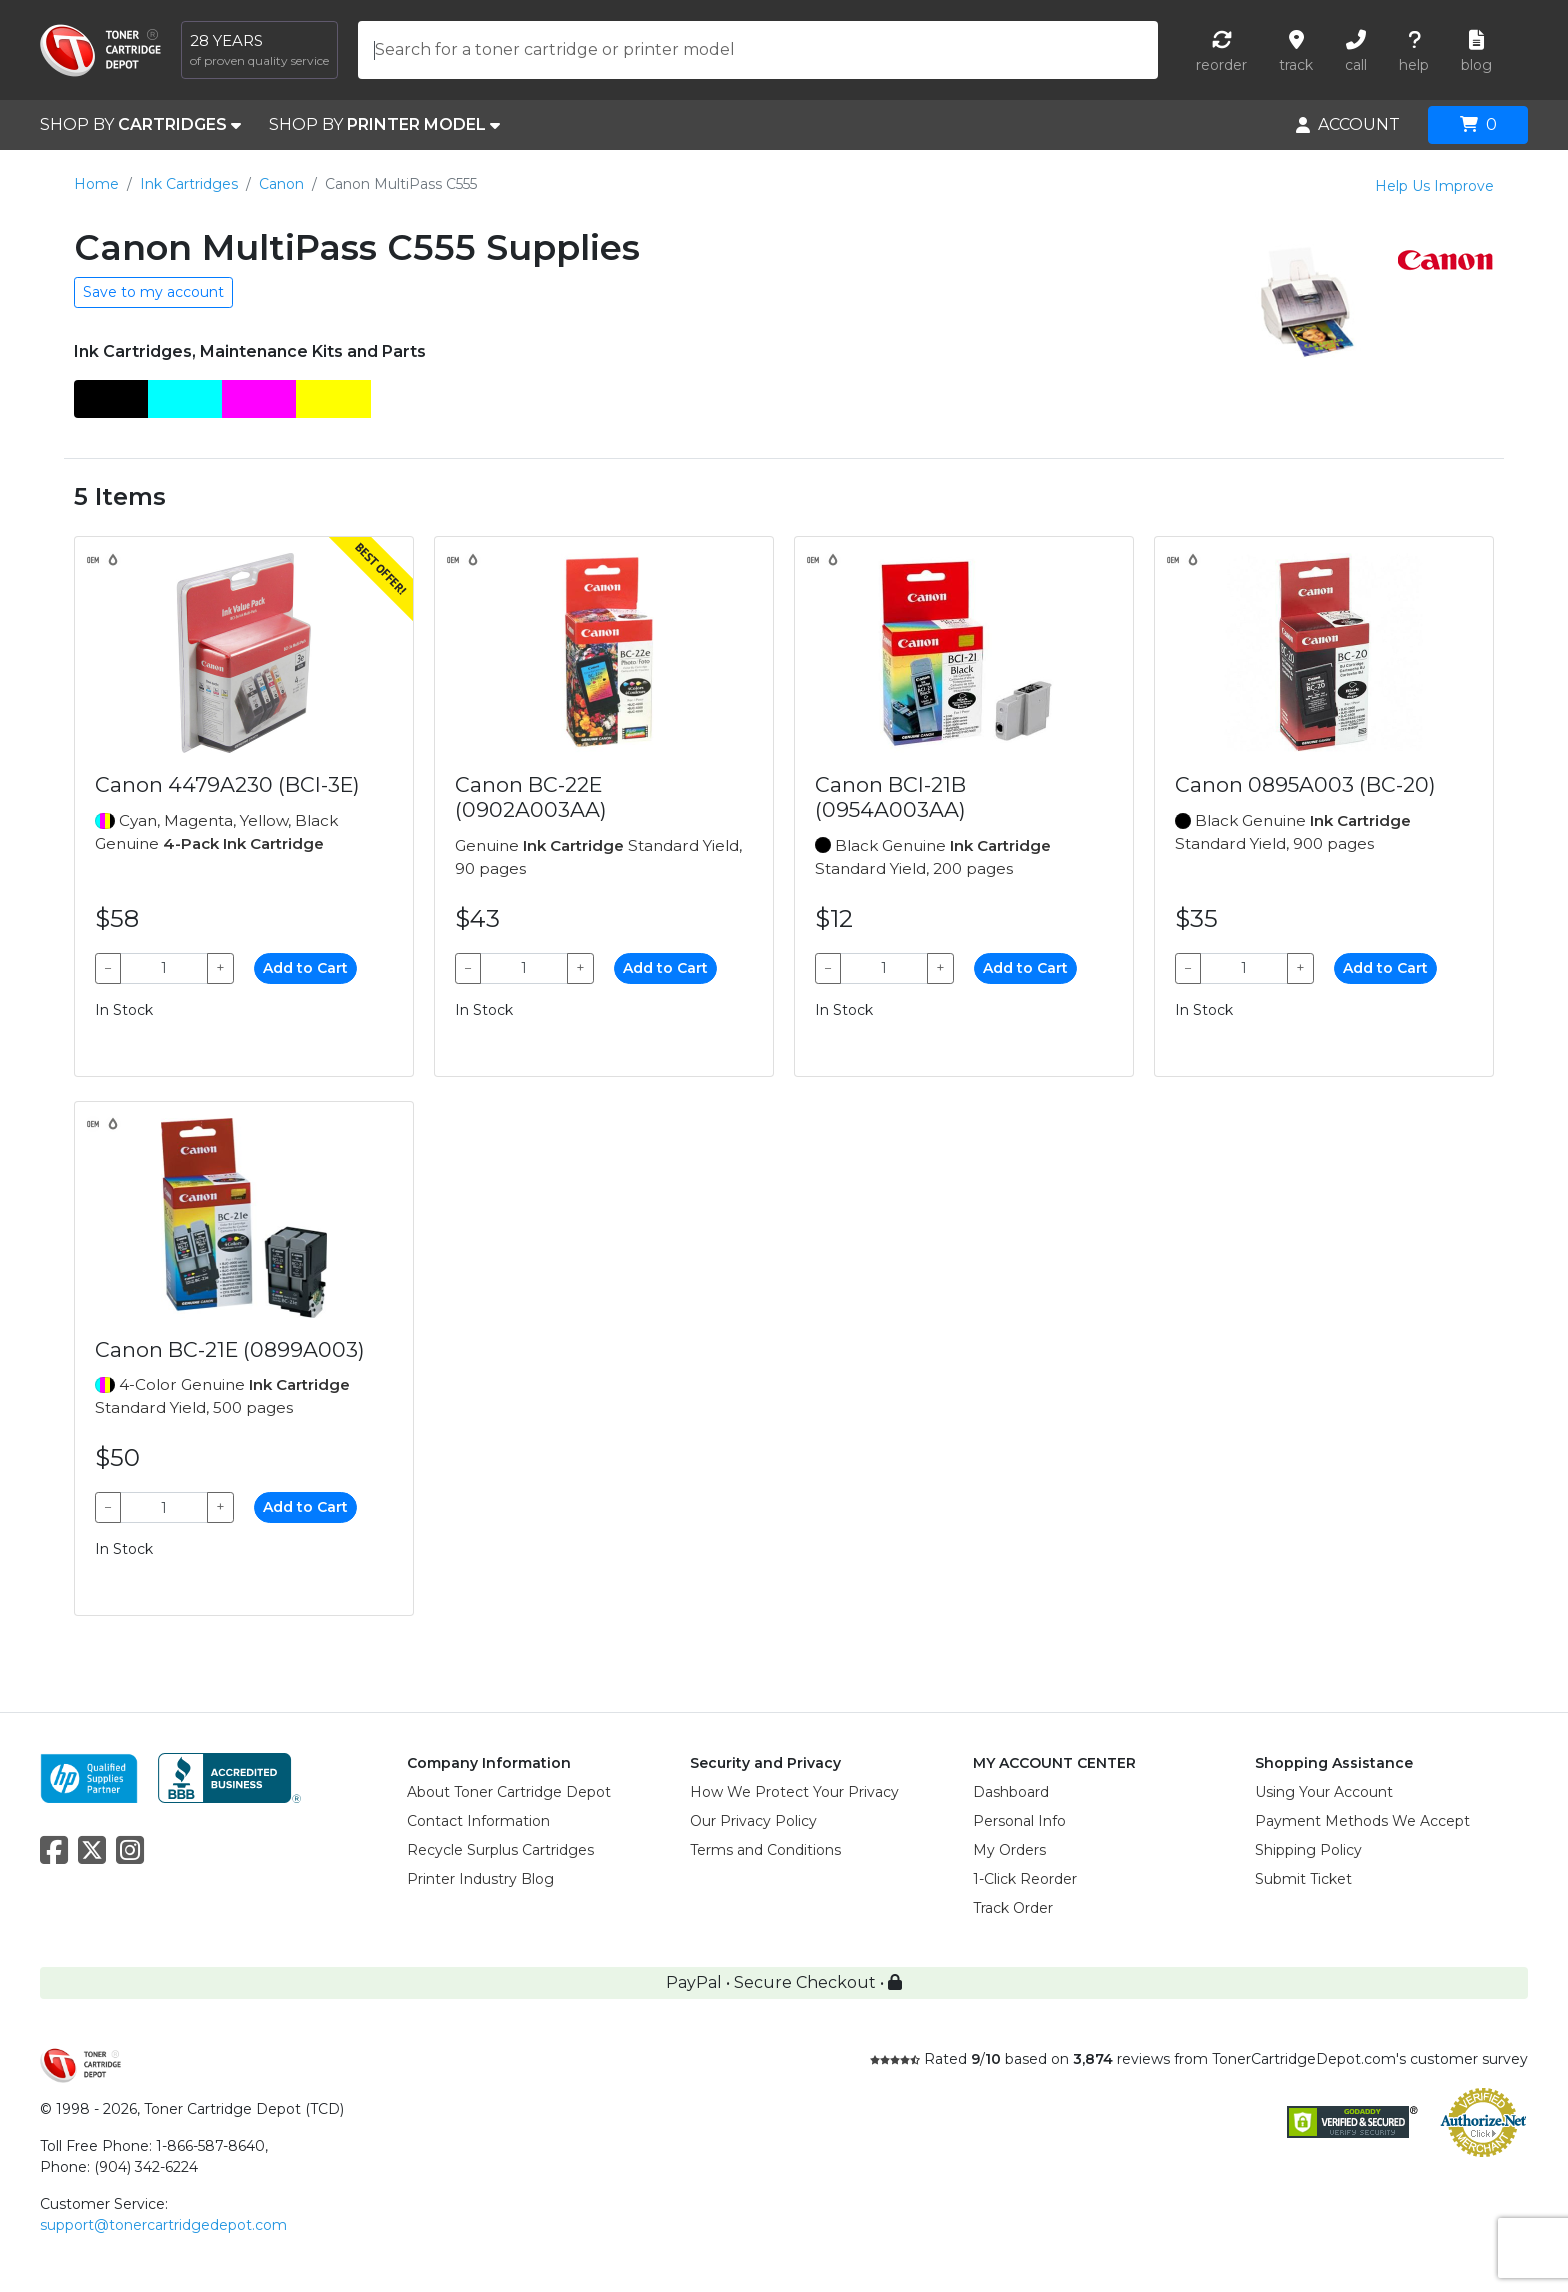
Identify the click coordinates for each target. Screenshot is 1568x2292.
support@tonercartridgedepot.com (163, 2225)
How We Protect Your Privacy (794, 1792)
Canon (281, 184)
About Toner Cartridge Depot (509, 1792)
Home (96, 184)
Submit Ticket (1303, 1879)
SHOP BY (140, 125)
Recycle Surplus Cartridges (500, 1850)
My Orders (1009, 1850)
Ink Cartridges (189, 184)
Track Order (1013, 1908)
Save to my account (153, 292)
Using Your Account (1324, 1792)
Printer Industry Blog (480, 1879)
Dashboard (1011, 1792)
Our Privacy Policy (753, 1821)
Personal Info (1019, 1821)
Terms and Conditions (765, 1850)
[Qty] (164, 968)
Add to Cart (305, 968)
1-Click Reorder (1025, 1879)
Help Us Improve (1434, 186)
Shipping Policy (1308, 1850)
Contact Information (478, 1821)
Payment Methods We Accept (1362, 1821)
